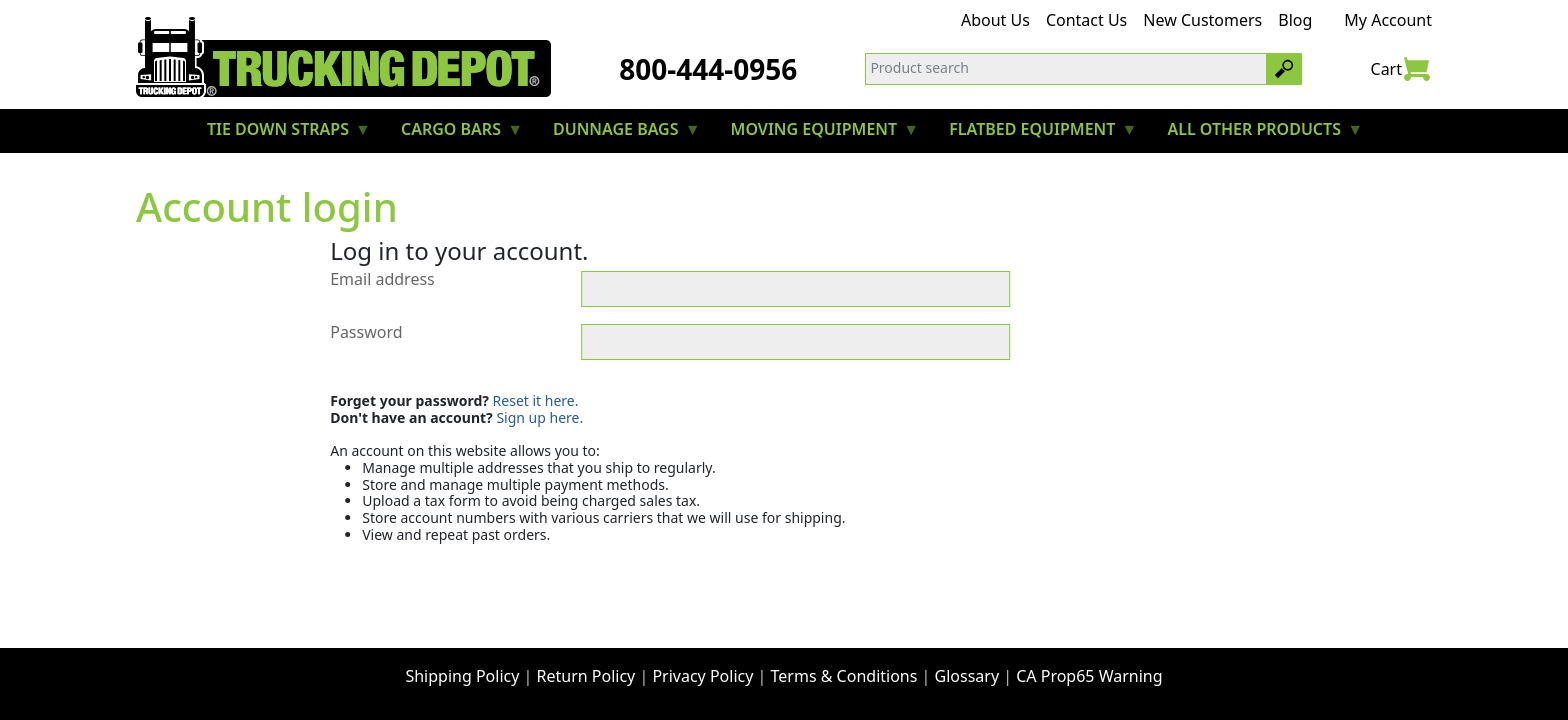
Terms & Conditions (844, 676)
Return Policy (586, 676)
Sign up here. (539, 417)
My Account (1388, 20)
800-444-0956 (708, 69)
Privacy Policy (702, 676)
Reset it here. (536, 400)
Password (366, 333)
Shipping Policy (462, 676)
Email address (382, 280)
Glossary (967, 676)
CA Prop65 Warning (1089, 676)
